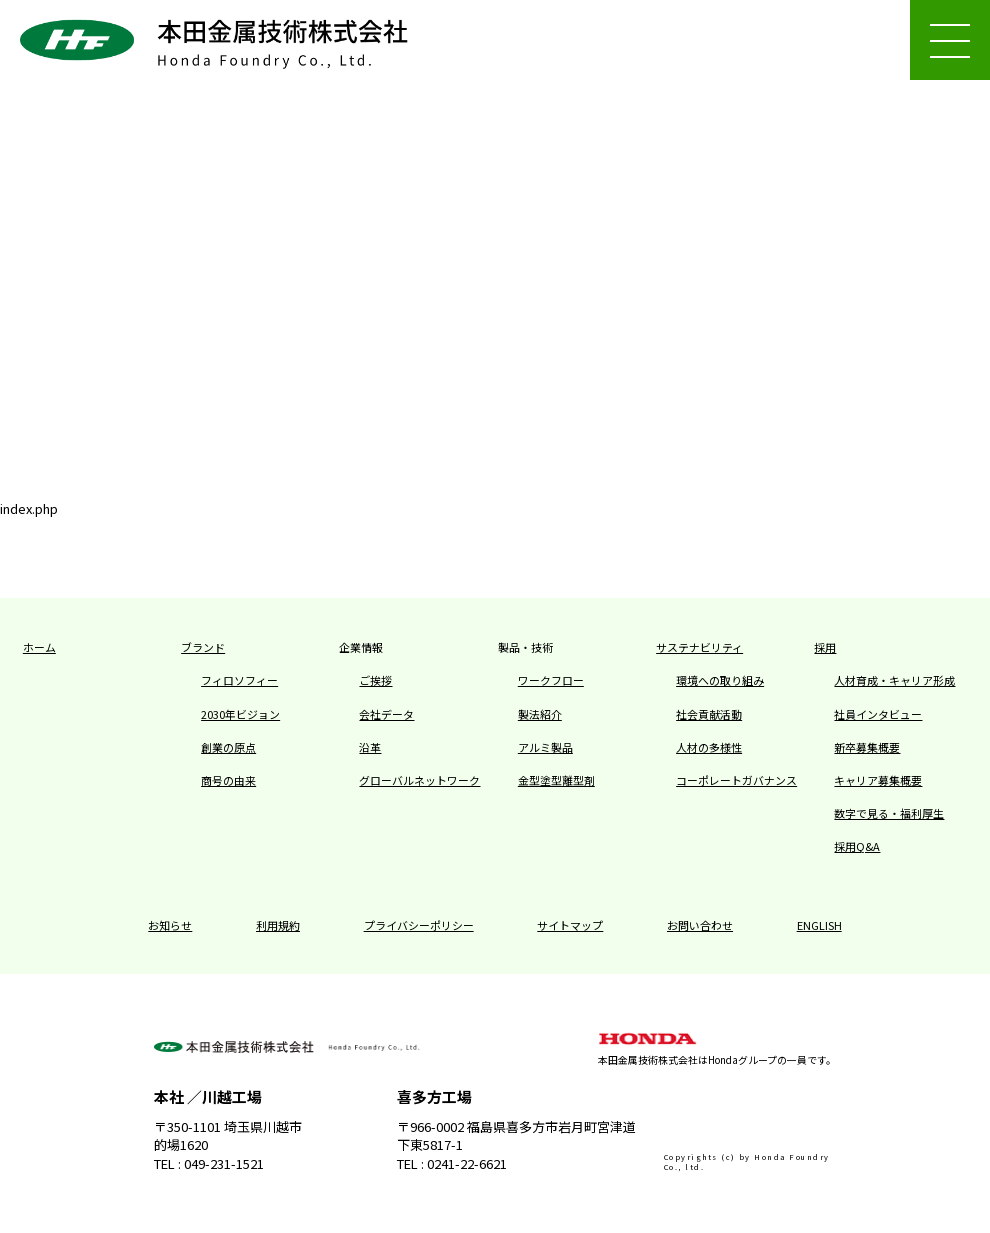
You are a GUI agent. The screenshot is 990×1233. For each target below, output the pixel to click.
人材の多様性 (706, 748)
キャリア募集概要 (874, 781)
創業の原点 (226, 748)
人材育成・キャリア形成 (889, 681)
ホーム (38, 648)
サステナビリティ (695, 648)
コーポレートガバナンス (731, 781)
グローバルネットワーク (414, 781)
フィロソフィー (236, 681)
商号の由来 (226, 781)
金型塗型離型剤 (553, 781)
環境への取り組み (716, 681)
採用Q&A (854, 847)
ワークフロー (548, 681)
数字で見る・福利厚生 (884, 814)
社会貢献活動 (706, 715)
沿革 (369, 748)
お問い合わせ (690, 926)
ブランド (201, 648)
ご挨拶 (374, 681)
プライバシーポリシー (422, 926)
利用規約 (288, 926)
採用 (824, 648)
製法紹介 (538, 715)
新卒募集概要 (864, 748)
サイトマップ (566, 926)
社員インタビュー (874, 715)
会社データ (384, 715)
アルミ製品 (543, 748)
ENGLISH (804, 926)
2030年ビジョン (236, 715)
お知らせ (185, 926)
